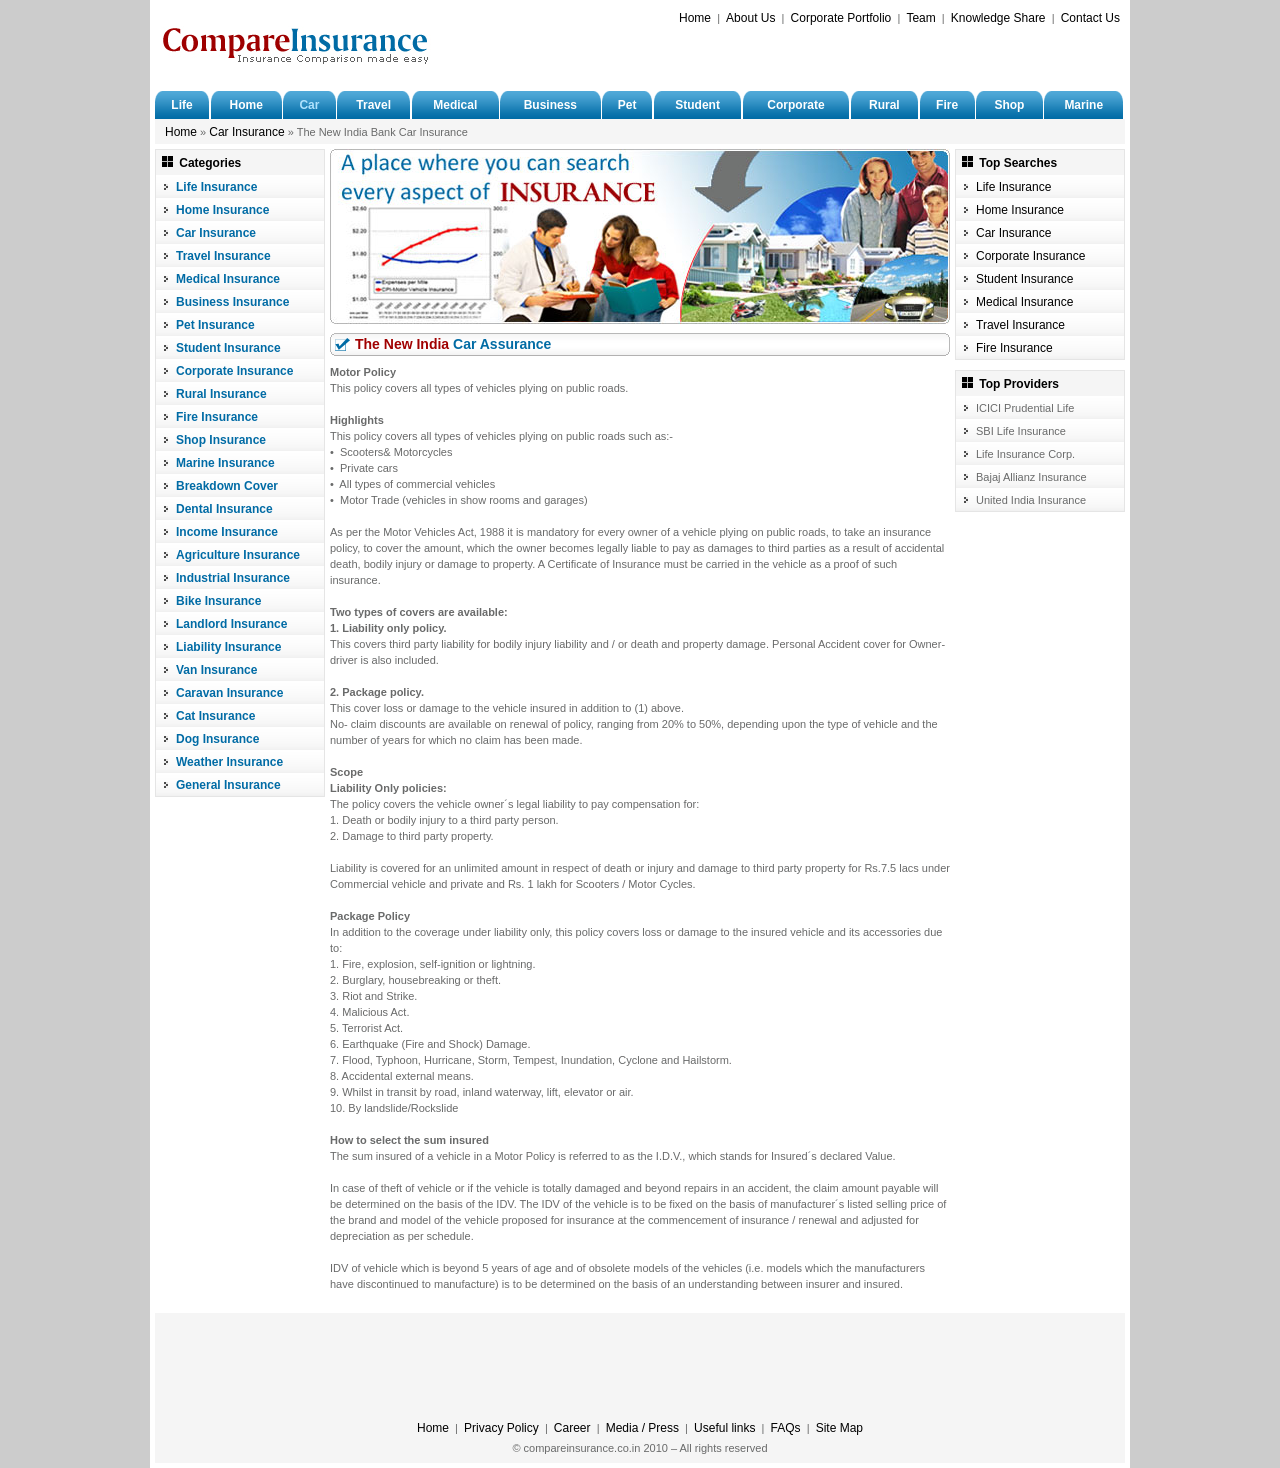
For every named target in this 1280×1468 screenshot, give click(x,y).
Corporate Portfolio (841, 18)
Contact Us (1090, 18)
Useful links (724, 1428)
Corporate (795, 105)
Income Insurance (227, 532)
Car (309, 105)
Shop (1009, 105)
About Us (750, 18)
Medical (455, 105)
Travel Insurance (223, 256)
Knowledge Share (998, 18)
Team (920, 18)
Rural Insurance (221, 394)
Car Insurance (246, 132)
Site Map (839, 1428)
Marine (1083, 105)
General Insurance (228, 785)
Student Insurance (228, 348)
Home (695, 18)
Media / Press (642, 1428)
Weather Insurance (229, 762)
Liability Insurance (228, 647)
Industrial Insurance (233, 578)
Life (181, 105)
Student (697, 105)
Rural (884, 105)
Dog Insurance (217, 739)
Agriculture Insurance (238, 555)
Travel (373, 105)
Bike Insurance (218, 601)
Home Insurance (222, 210)
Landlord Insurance (231, 624)
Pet (627, 105)
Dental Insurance (224, 509)
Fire (947, 105)
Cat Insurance (215, 716)
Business (550, 105)
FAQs (786, 1428)
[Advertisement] (886, 56)
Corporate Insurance (234, 371)
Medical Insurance (228, 279)
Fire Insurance (217, 417)
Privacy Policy (501, 1428)
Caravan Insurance (229, 693)
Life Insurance (216, 187)
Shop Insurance (221, 440)
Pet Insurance (215, 325)
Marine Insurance (225, 463)
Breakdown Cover (227, 486)
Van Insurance (216, 670)
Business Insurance (232, 302)
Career (572, 1428)
